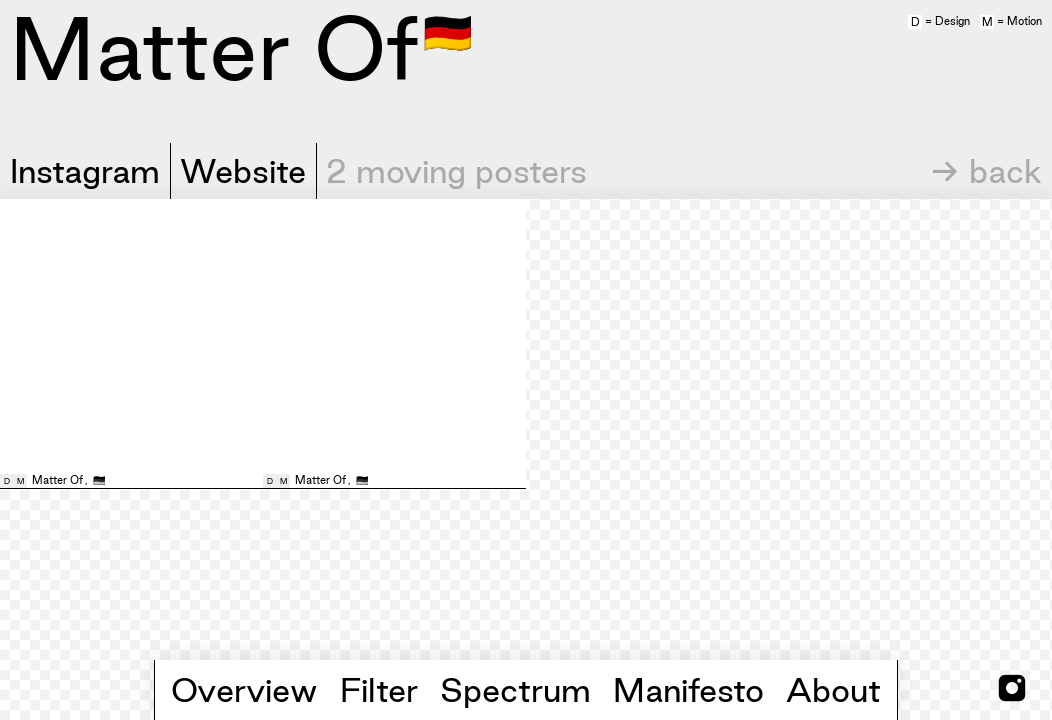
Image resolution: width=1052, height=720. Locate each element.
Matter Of (57, 480)
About (833, 690)
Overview (244, 690)
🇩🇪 (448, 31)
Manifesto (688, 690)
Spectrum (515, 690)
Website (243, 171)
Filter (379, 690)
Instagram (85, 171)
